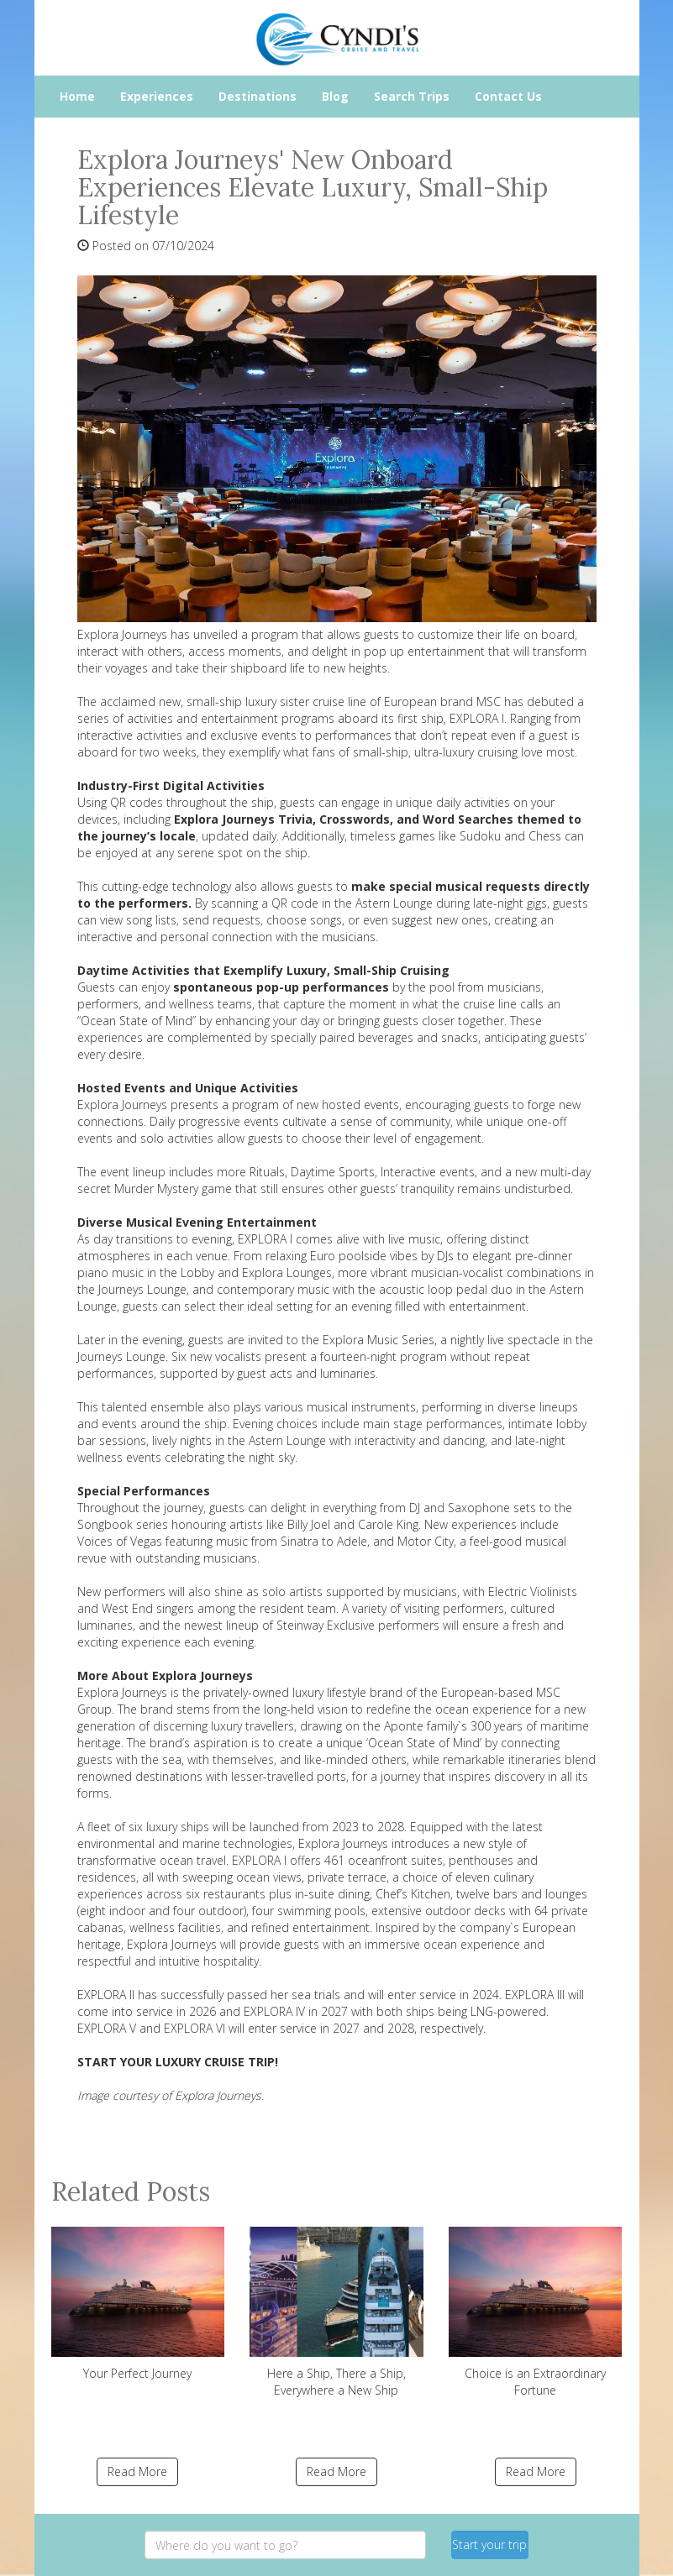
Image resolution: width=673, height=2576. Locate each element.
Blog (335, 96)
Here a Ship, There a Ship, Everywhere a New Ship (336, 2312)
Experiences (156, 96)
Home (77, 96)
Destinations (257, 96)
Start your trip (489, 2544)
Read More (137, 2471)
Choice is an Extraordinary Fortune (536, 2312)
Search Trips (412, 96)
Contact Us (508, 96)
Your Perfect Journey (138, 2304)
